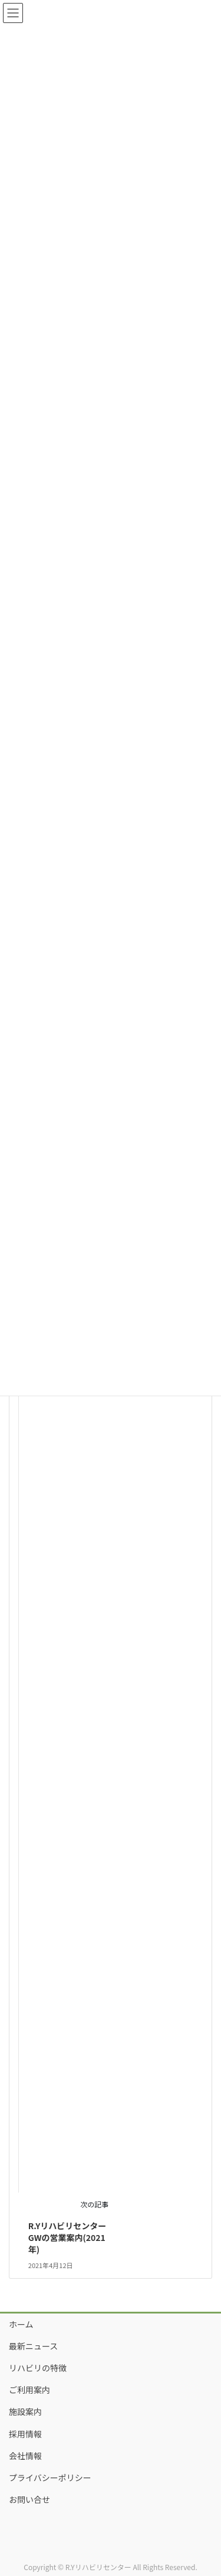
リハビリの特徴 (38, 2368)
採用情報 (25, 2434)
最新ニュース (33, 2346)
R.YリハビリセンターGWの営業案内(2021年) (67, 2237)
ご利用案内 (29, 2389)
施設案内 (25, 2411)
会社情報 (25, 2456)
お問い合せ (29, 2499)
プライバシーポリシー (50, 2477)
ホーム (21, 2324)
